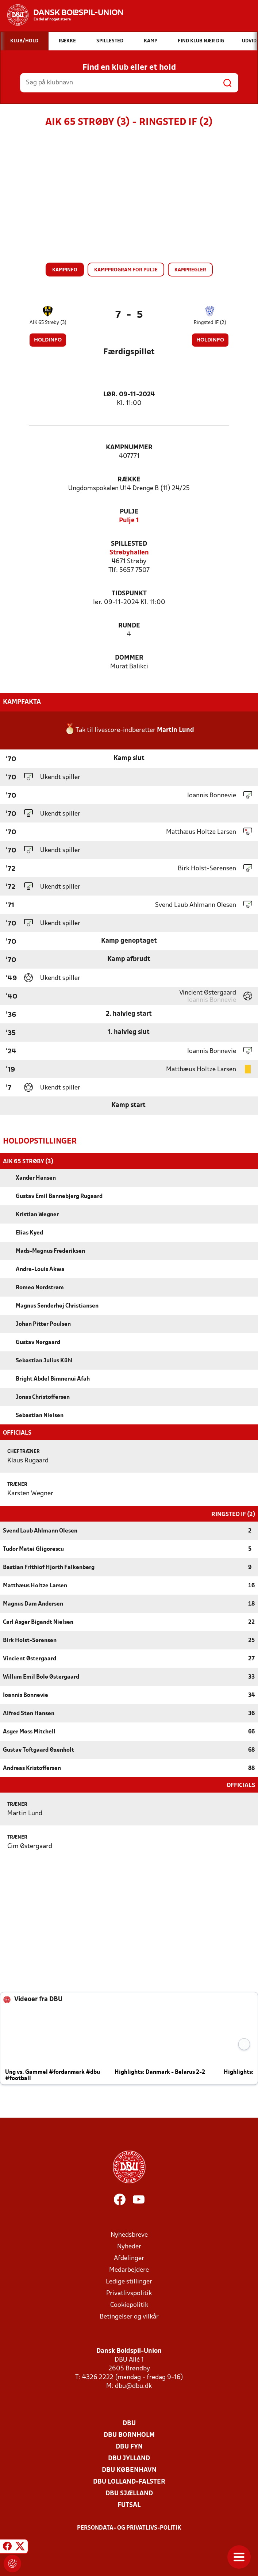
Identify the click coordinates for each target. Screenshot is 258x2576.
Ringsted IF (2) (210, 322)
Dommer (129, 658)
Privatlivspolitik (129, 2293)
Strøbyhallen (129, 553)
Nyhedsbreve (129, 2234)
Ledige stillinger (129, 2281)
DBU (129, 2423)
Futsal (129, 2504)
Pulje (129, 512)
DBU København (129, 2469)
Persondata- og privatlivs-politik (129, 2527)
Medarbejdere (129, 2269)
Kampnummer (129, 447)
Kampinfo (64, 270)
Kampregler (190, 270)
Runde (129, 626)
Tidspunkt (129, 594)
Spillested (129, 544)
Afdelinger (129, 2258)
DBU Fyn (129, 2446)
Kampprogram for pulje (126, 270)
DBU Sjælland (129, 2493)
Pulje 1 (129, 521)
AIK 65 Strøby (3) (48, 322)
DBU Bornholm (129, 2434)
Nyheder (129, 2246)
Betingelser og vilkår (129, 2316)
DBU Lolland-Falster (129, 2481)
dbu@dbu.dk (133, 2385)
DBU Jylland (129, 2458)
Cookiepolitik (129, 2304)
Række (129, 480)
